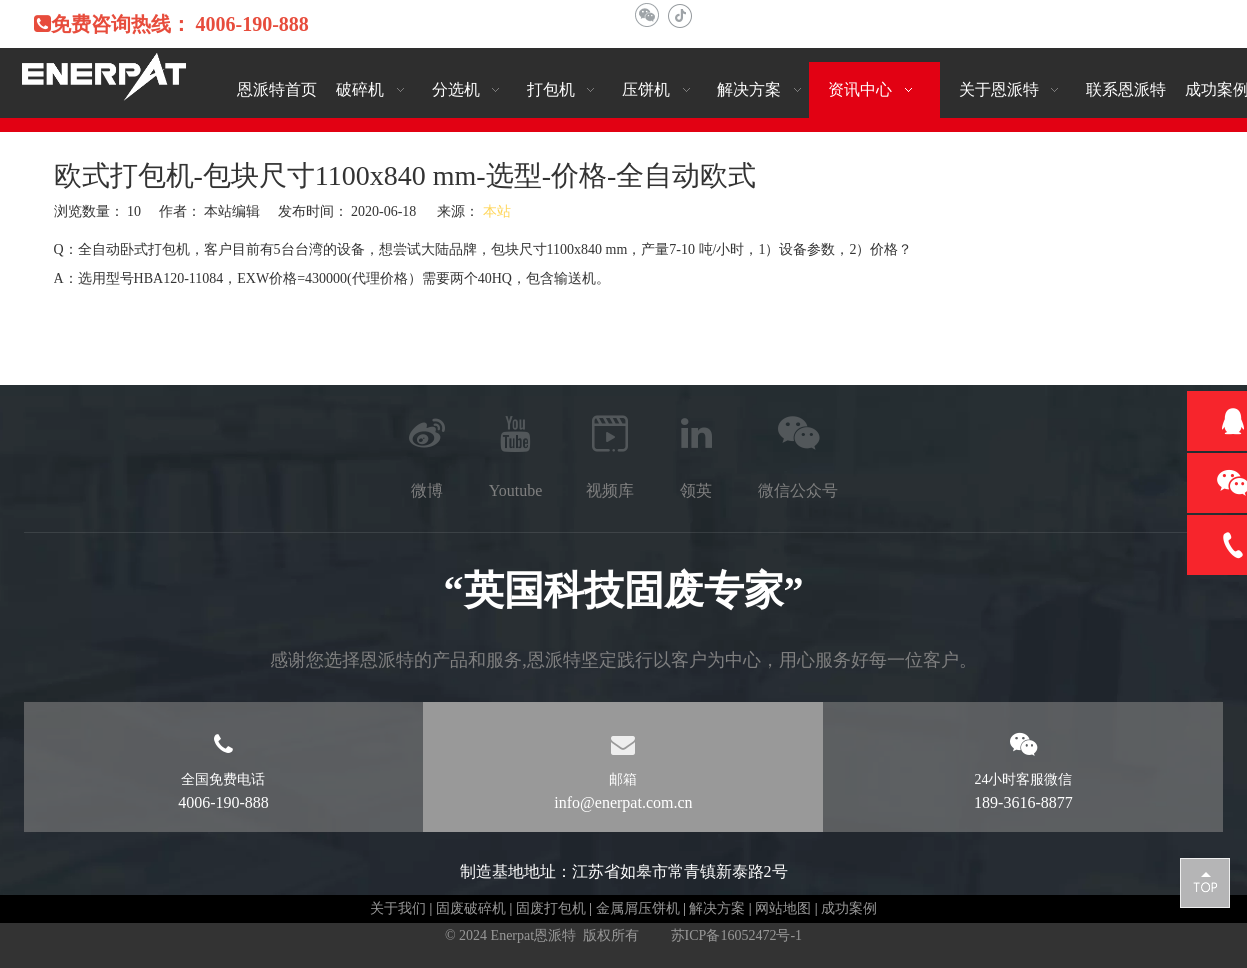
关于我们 (398, 908)
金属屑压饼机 (638, 908)
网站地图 (783, 908)
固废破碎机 (471, 908)
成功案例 (849, 908)
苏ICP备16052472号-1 (736, 935)
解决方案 (717, 908)
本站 (497, 211)
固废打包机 (551, 908)
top (1205, 882)
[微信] (646, 15)
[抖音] (679, 15)
